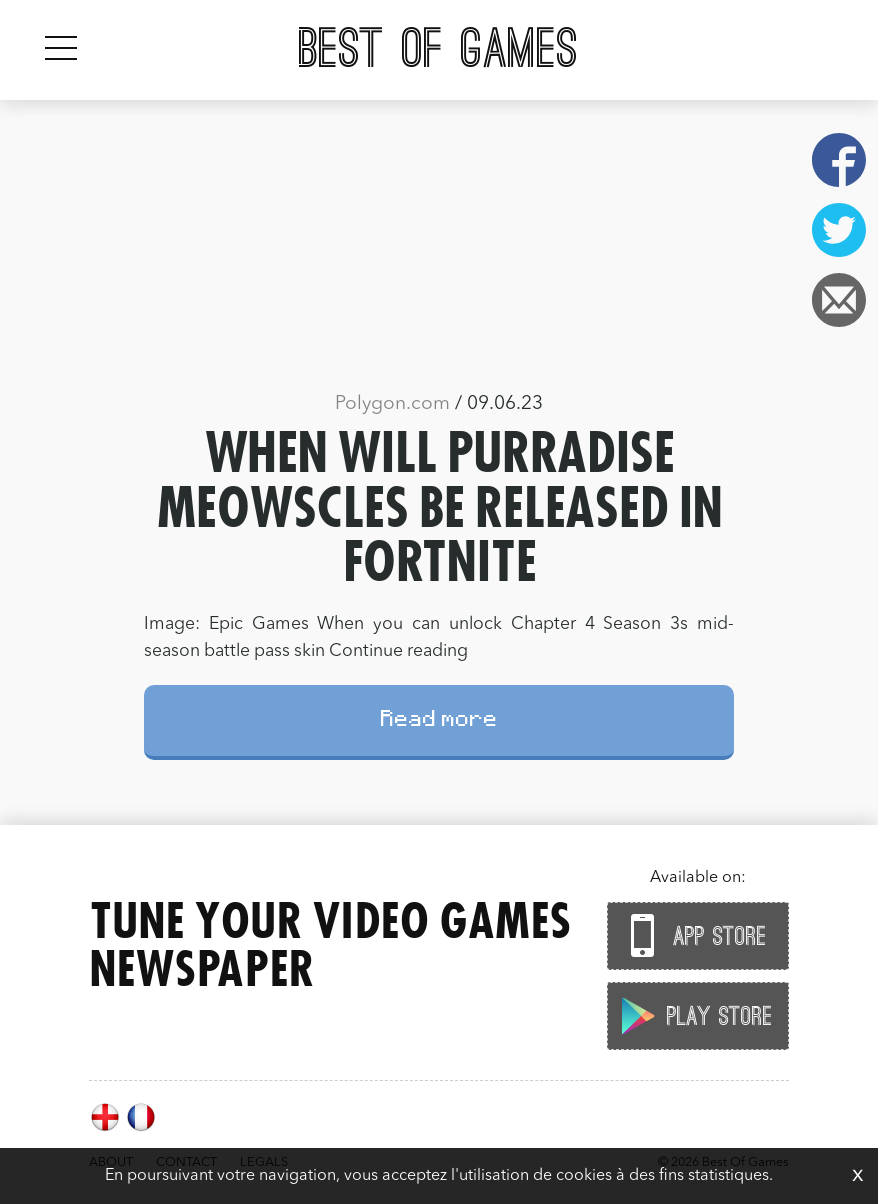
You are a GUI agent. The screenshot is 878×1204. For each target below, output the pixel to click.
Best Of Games (438, 50)
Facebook (839, 160)
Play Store (693, 1015)
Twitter (839, 230)
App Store (693, 935)
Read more (439, 721)
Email (839, 300)
